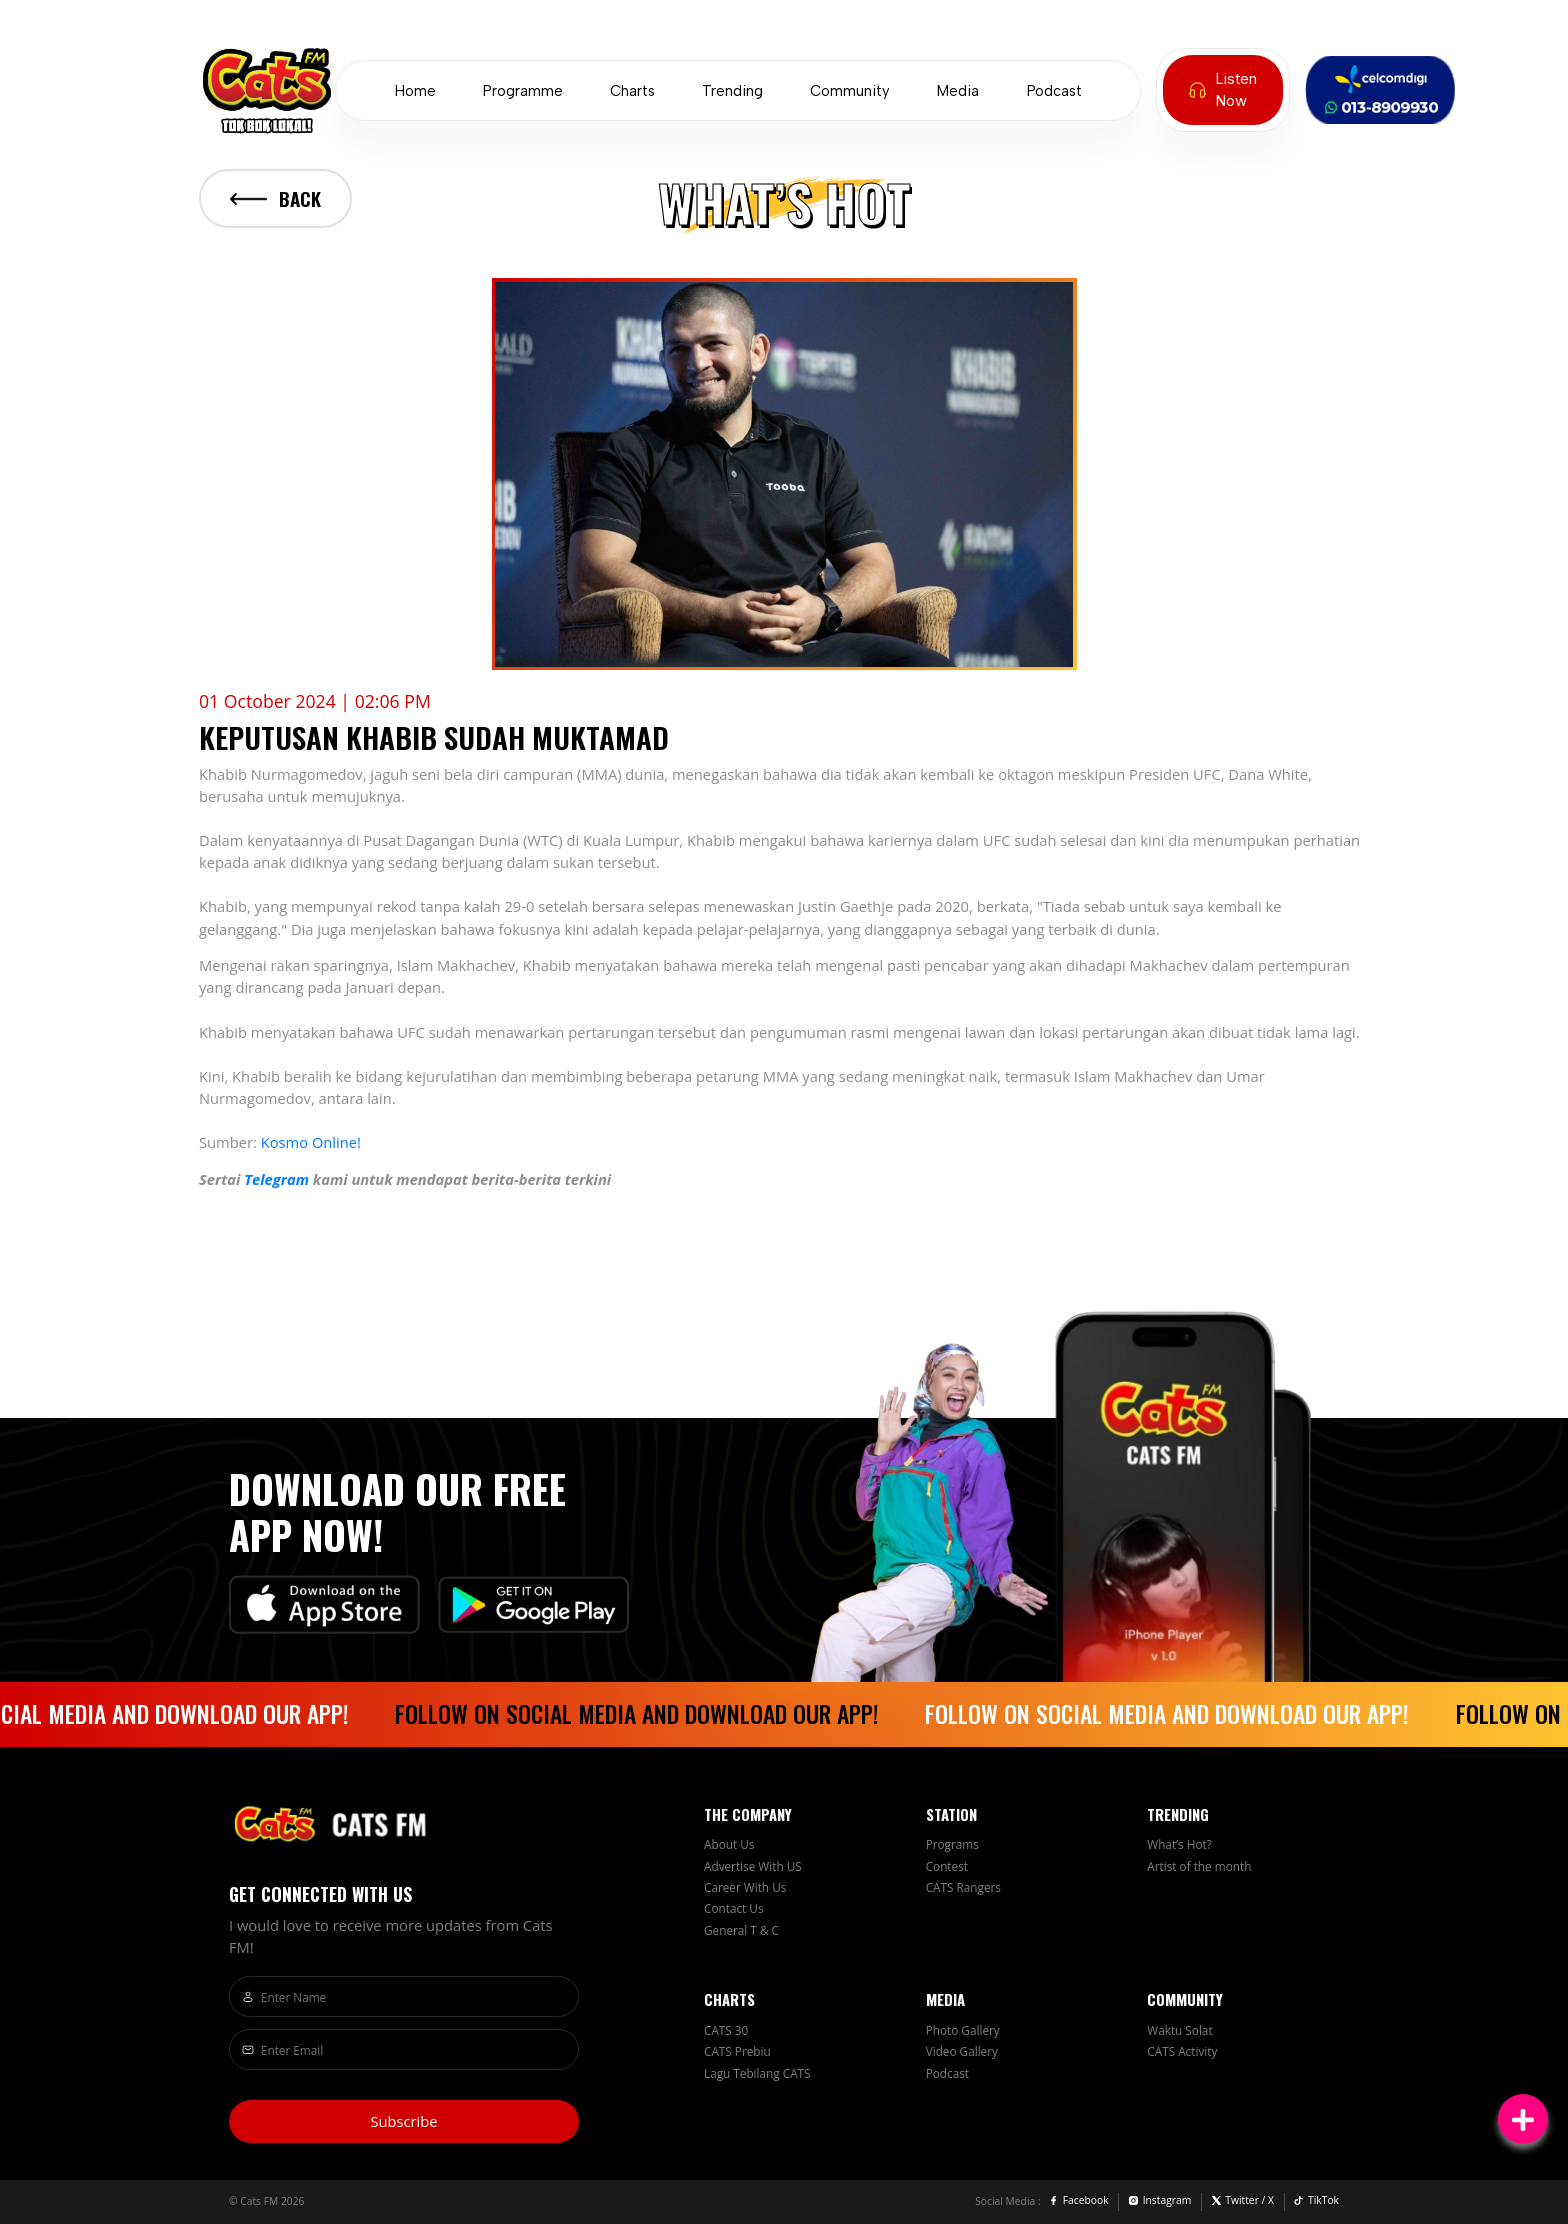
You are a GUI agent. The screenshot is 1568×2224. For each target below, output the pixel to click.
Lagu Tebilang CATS (757, 2073)
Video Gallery (962, 2051)
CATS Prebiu (737, 2051)
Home (415, 91)
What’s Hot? (1179, 1844)
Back (275, 198)
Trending (732, 91)
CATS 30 (726, 2030)
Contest (947, 1866)
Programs (952, 1844)
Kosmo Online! (311, 1142)
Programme (523, 91)
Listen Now (1223, 90)
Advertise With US (753, 1866)
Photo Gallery (963, 2030)
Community (850, 91)
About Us (729, 1844)
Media (958, 91)
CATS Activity (1182, 2051)
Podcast (1054, 91)
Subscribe (403, 2121)
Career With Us (745, 1887)
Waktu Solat (1179, 2030)
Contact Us (734, 1908)
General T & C (741, 1930)
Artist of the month (1199, 1866)
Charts (632, 91)
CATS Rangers (963, 1887)
